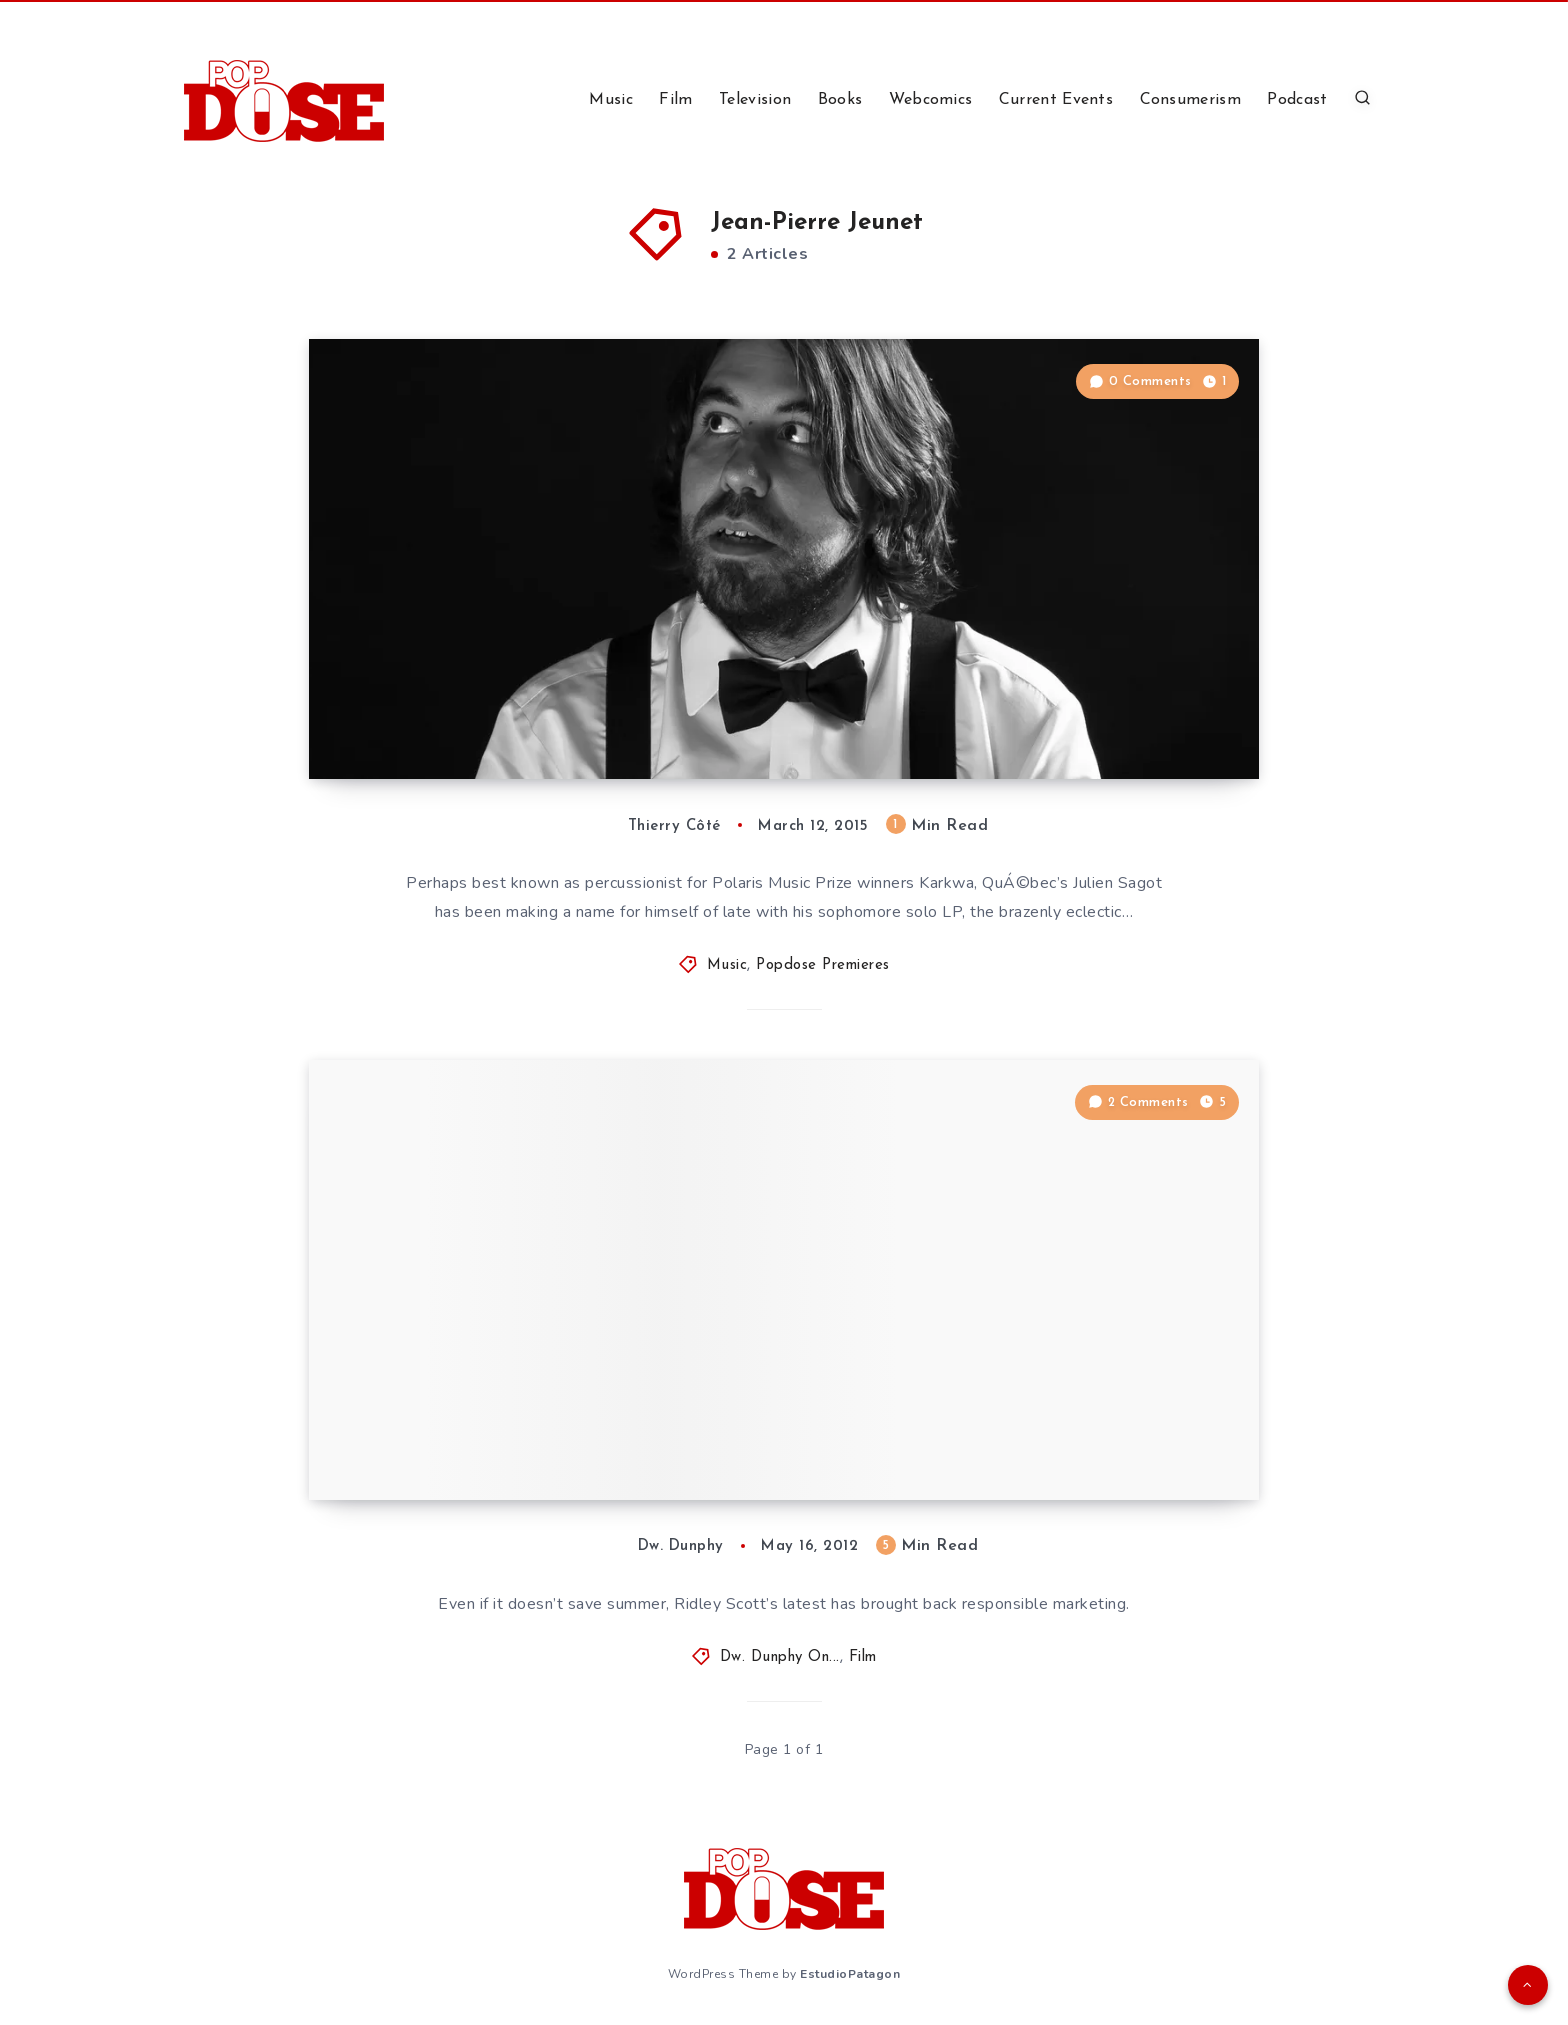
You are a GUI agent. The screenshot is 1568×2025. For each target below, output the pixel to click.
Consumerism (1190, 100)
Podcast (1297, 100)
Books (840, 100)
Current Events (1056, 100)
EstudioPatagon (850, 1974)
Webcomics (931, 100)
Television (755, 100)
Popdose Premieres (823, 965)
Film (675, 100)
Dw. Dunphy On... (780, 1657)
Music (611, 100)
